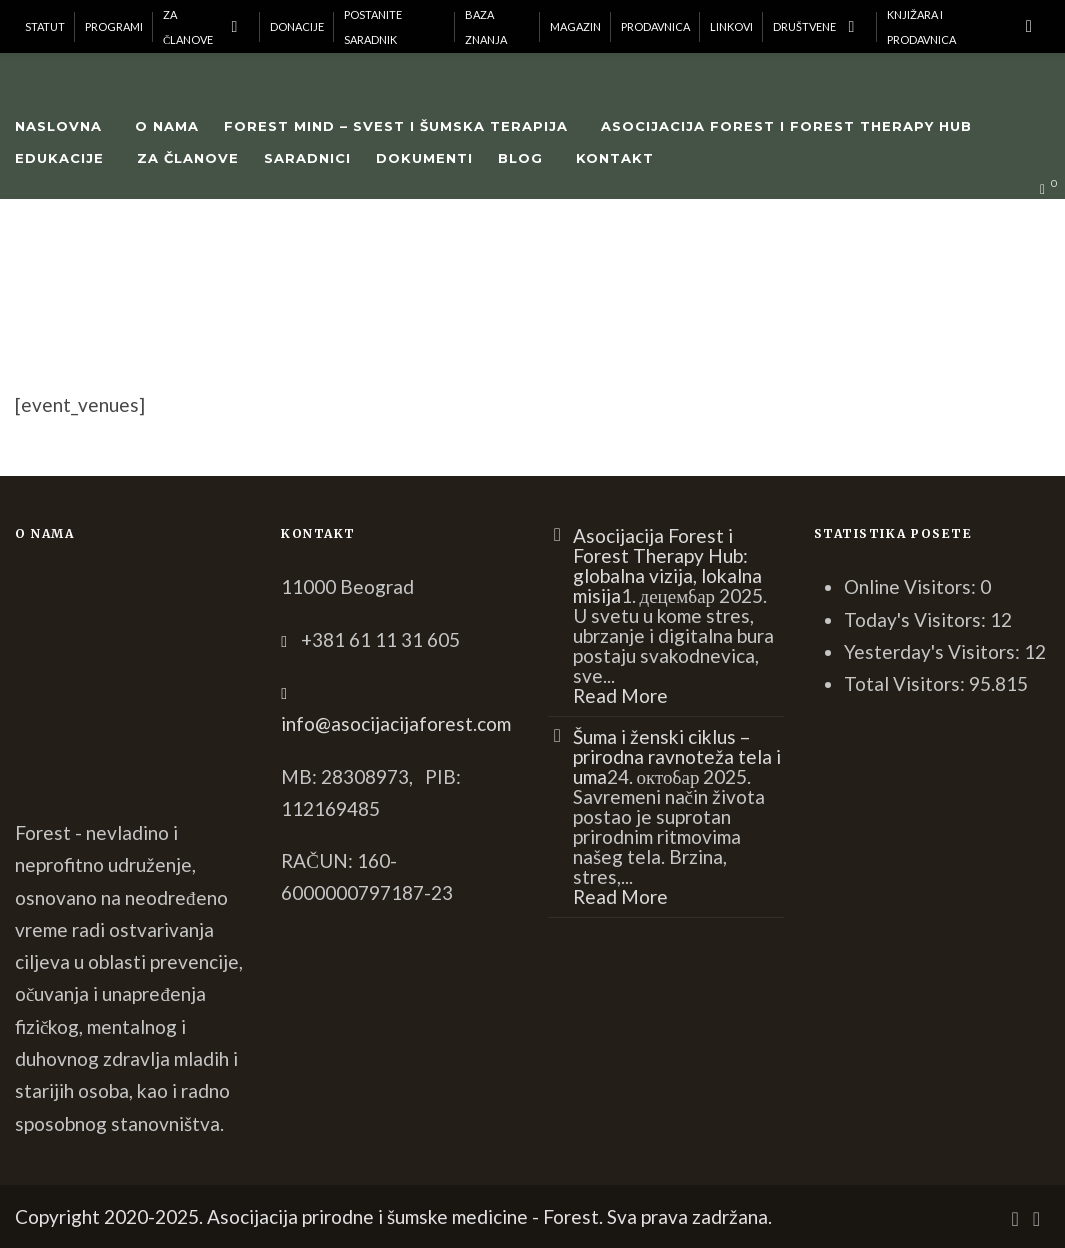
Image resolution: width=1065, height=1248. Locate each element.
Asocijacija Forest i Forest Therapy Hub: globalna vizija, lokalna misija (667, 565)
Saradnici (307, 158)
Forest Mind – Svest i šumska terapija (396, 126)
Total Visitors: (906, 683)
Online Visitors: (912, 586)
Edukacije (59, 158)
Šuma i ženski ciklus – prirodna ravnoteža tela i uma (677, 756)
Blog (520, 158)
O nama (167, 126)
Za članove (188, 158)
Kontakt (615, 158)
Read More (620, 695)
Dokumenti (424, 158)
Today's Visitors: (917, 619)
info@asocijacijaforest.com (396, 723)
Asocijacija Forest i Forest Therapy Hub (786, 126)
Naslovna (58, 126)
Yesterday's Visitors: (934, 651)
